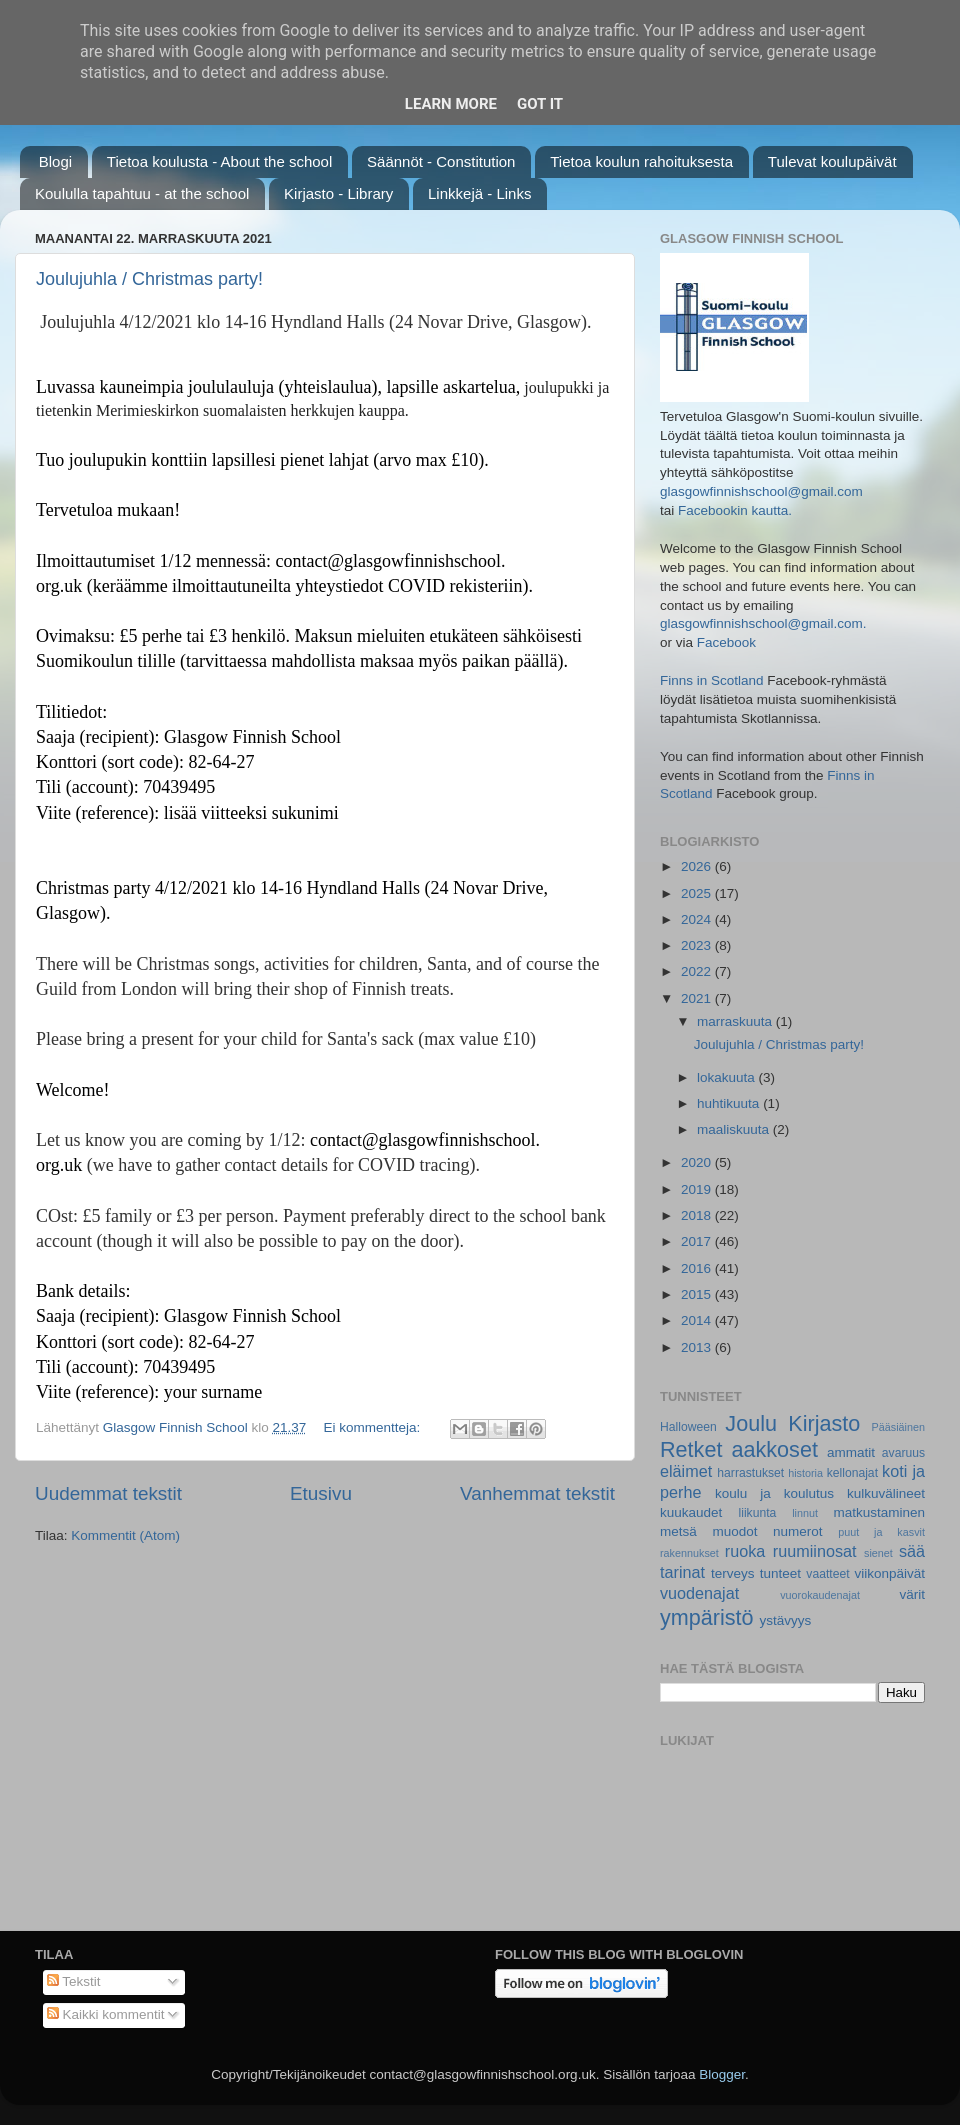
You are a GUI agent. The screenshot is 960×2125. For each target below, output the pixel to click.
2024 (698, 919)
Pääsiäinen (898, 1427)
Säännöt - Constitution (441, 161)
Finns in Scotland (712, 680)
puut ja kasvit (881, 1532)
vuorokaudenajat (820, 1595)
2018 (698, 1215)
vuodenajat (699, 1593)
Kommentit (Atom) (125, 1535)
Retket (691, 1449)
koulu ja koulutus (774, 1493)
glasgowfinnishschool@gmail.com (761, 491)
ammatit (851, 1452)
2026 (698, 866)
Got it (540, 104)
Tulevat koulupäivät (832, 161)
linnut (805, 1513)
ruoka (745, 1551)
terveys (733, 1573)
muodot (734, 1531)
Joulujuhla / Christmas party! (149, 279)
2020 (698, 1162)
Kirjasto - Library (338, 193)
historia (805, 1473)
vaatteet (827, 1574)
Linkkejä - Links (479, 193)
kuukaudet (691, 1512)
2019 (698, 1189)
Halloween (688, 1427)
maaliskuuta (735, 1129)
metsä (678, 1531)
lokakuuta (728, 1077)
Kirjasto (824, 1423)
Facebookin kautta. (735, 510)
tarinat (682, 1572)
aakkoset (774, 1449)
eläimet (686, 1471)
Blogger (722, 2074)
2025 (698, 893)
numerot (798, 1531)
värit (913, 1594)
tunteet (780, 1573)
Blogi (55, 161)
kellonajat (852, 1473)
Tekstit (74, 1981)
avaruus (903, 1453)
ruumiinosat (815, 1551)
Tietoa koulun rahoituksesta (641, 161)
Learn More (451, 104)
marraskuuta (736, 1021)
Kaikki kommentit (106, 2014)
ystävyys (786, 1620)
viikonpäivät (889, 1573)
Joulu (751, 1423)
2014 (698, 1320)
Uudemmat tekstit (108, 1493)
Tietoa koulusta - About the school (219, 161)
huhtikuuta (730, 1103)
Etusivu (321, 1493)
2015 (698, 1294)
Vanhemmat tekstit (537, 1493)
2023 (698, 945)
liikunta (758, 1513)
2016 (698, 1268)
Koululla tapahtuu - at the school (142, 193)
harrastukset (750, 1473)
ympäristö (707, 1617)
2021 (698, 998)
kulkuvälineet (886, 1493)
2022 (698, 971)
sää (912, 1551)
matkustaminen (879, 1512)
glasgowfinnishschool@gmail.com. (763, 623)
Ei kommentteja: (373, 1427)
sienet (878, 1553)
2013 (698, 1347)
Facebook (726, 642)
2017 (698, 1241)
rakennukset (689, 1553)
